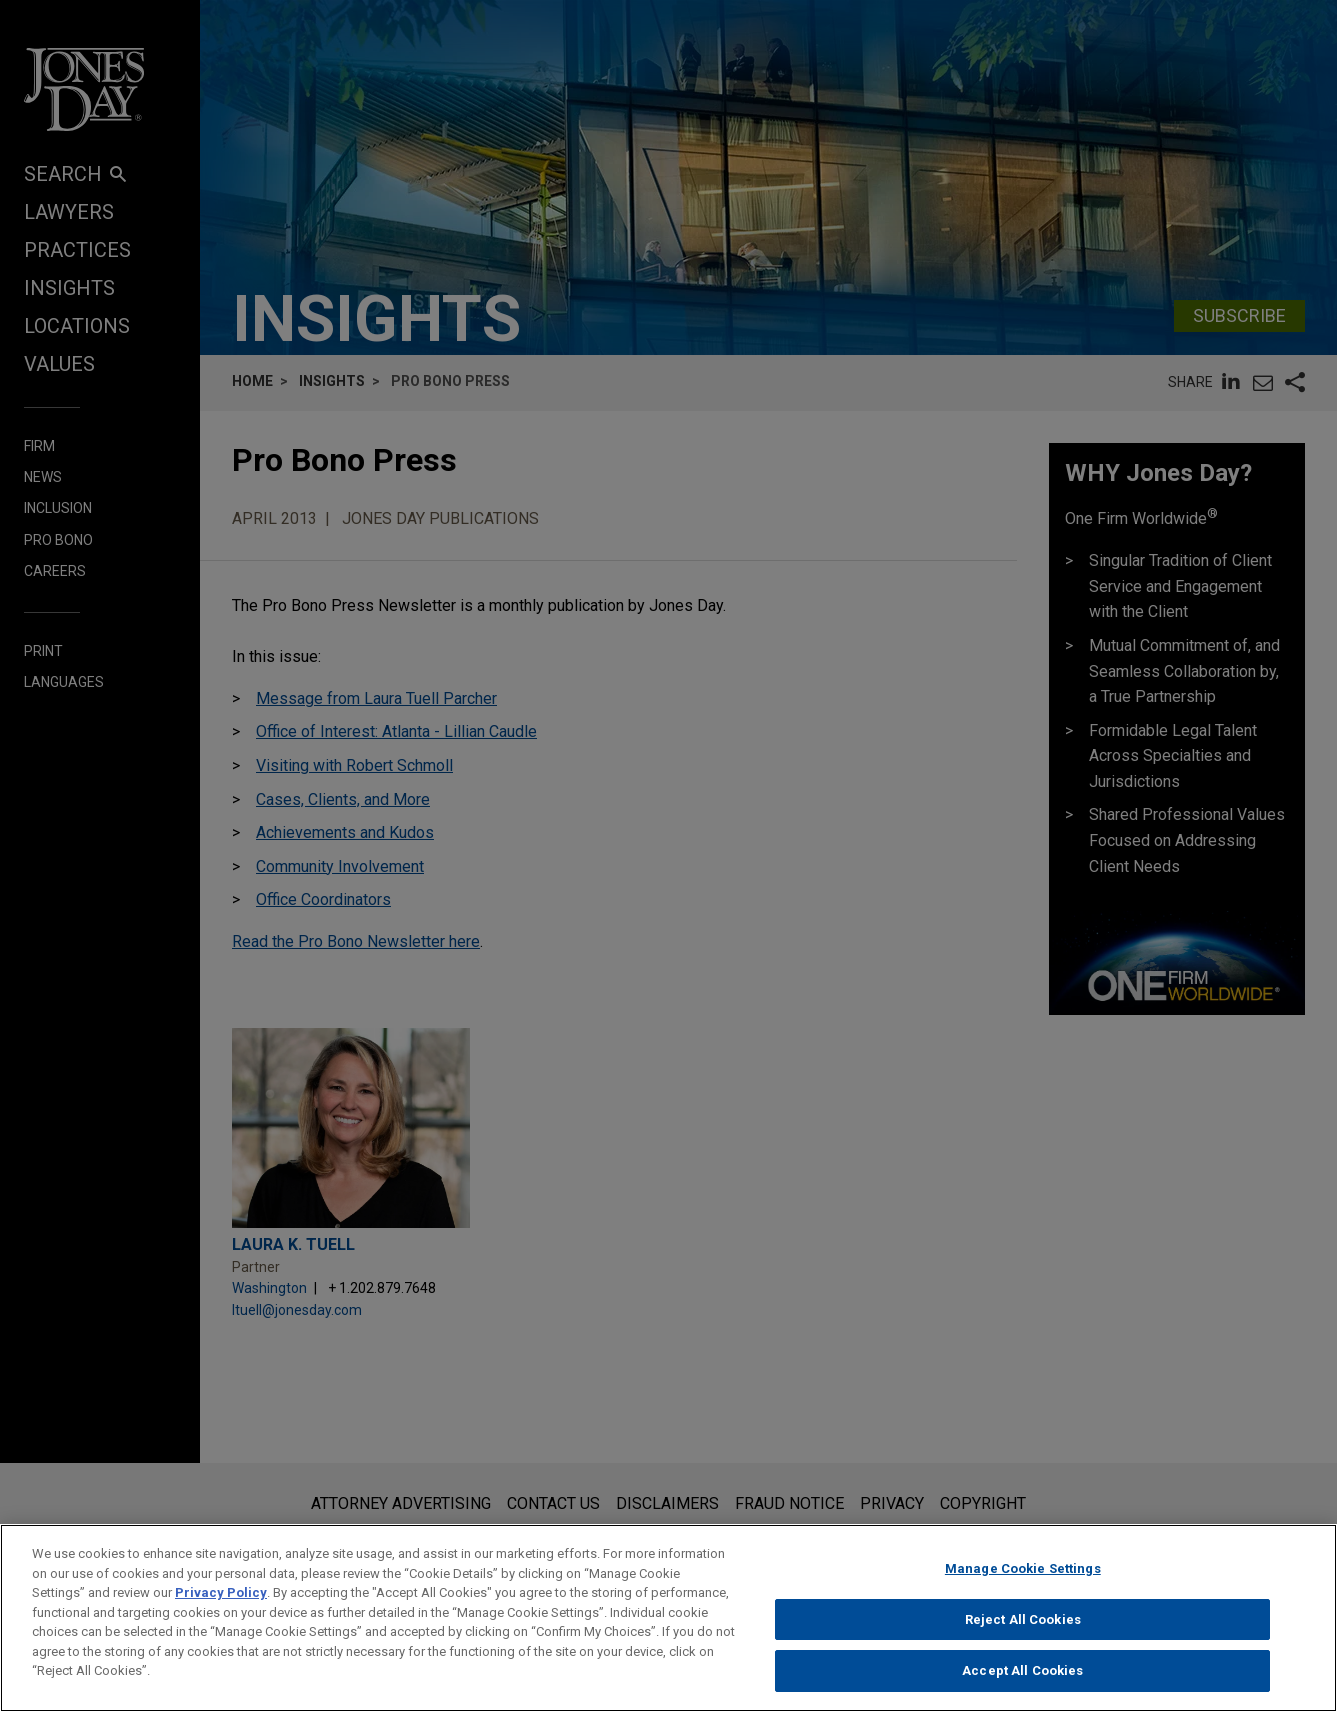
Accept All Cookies (1022, 1681)
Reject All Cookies (1023, 1629)
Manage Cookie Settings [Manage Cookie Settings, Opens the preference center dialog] (1023, 1579)
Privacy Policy (221, 1603)
